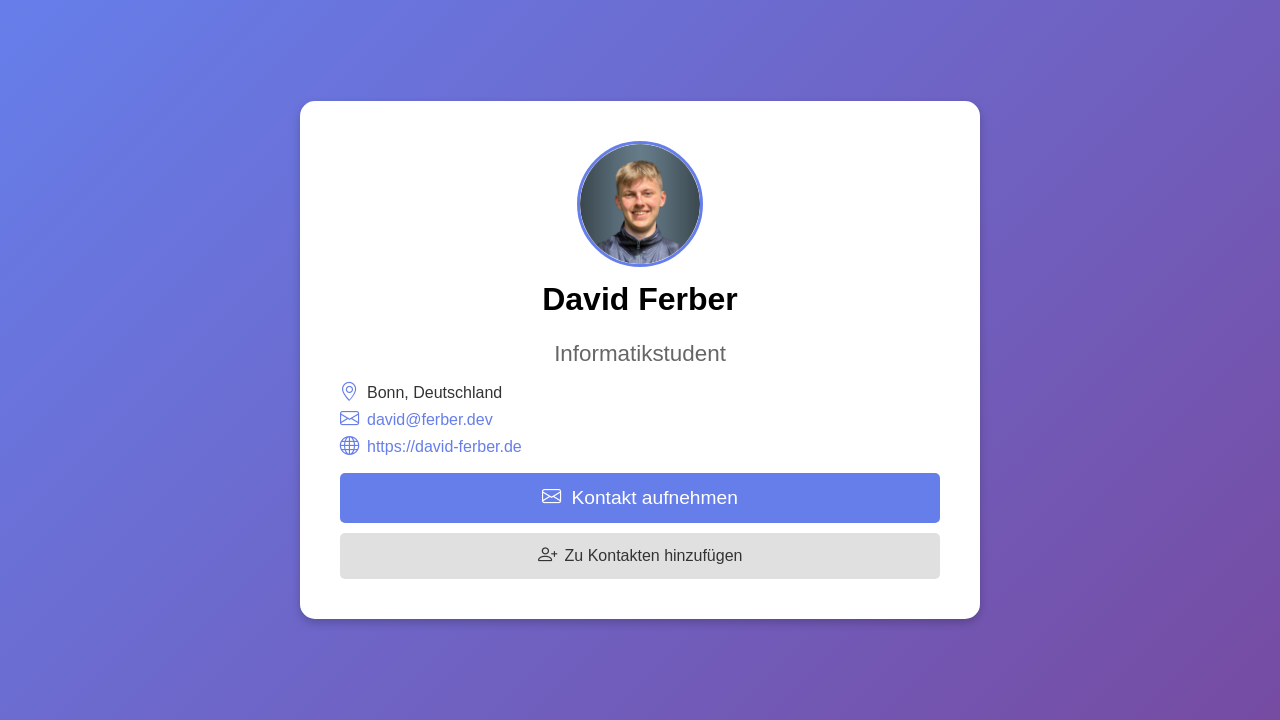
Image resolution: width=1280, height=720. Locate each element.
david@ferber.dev (430, 419)
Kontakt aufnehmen (640, 497)
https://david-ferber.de (444, 446)
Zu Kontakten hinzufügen (640, 556)
